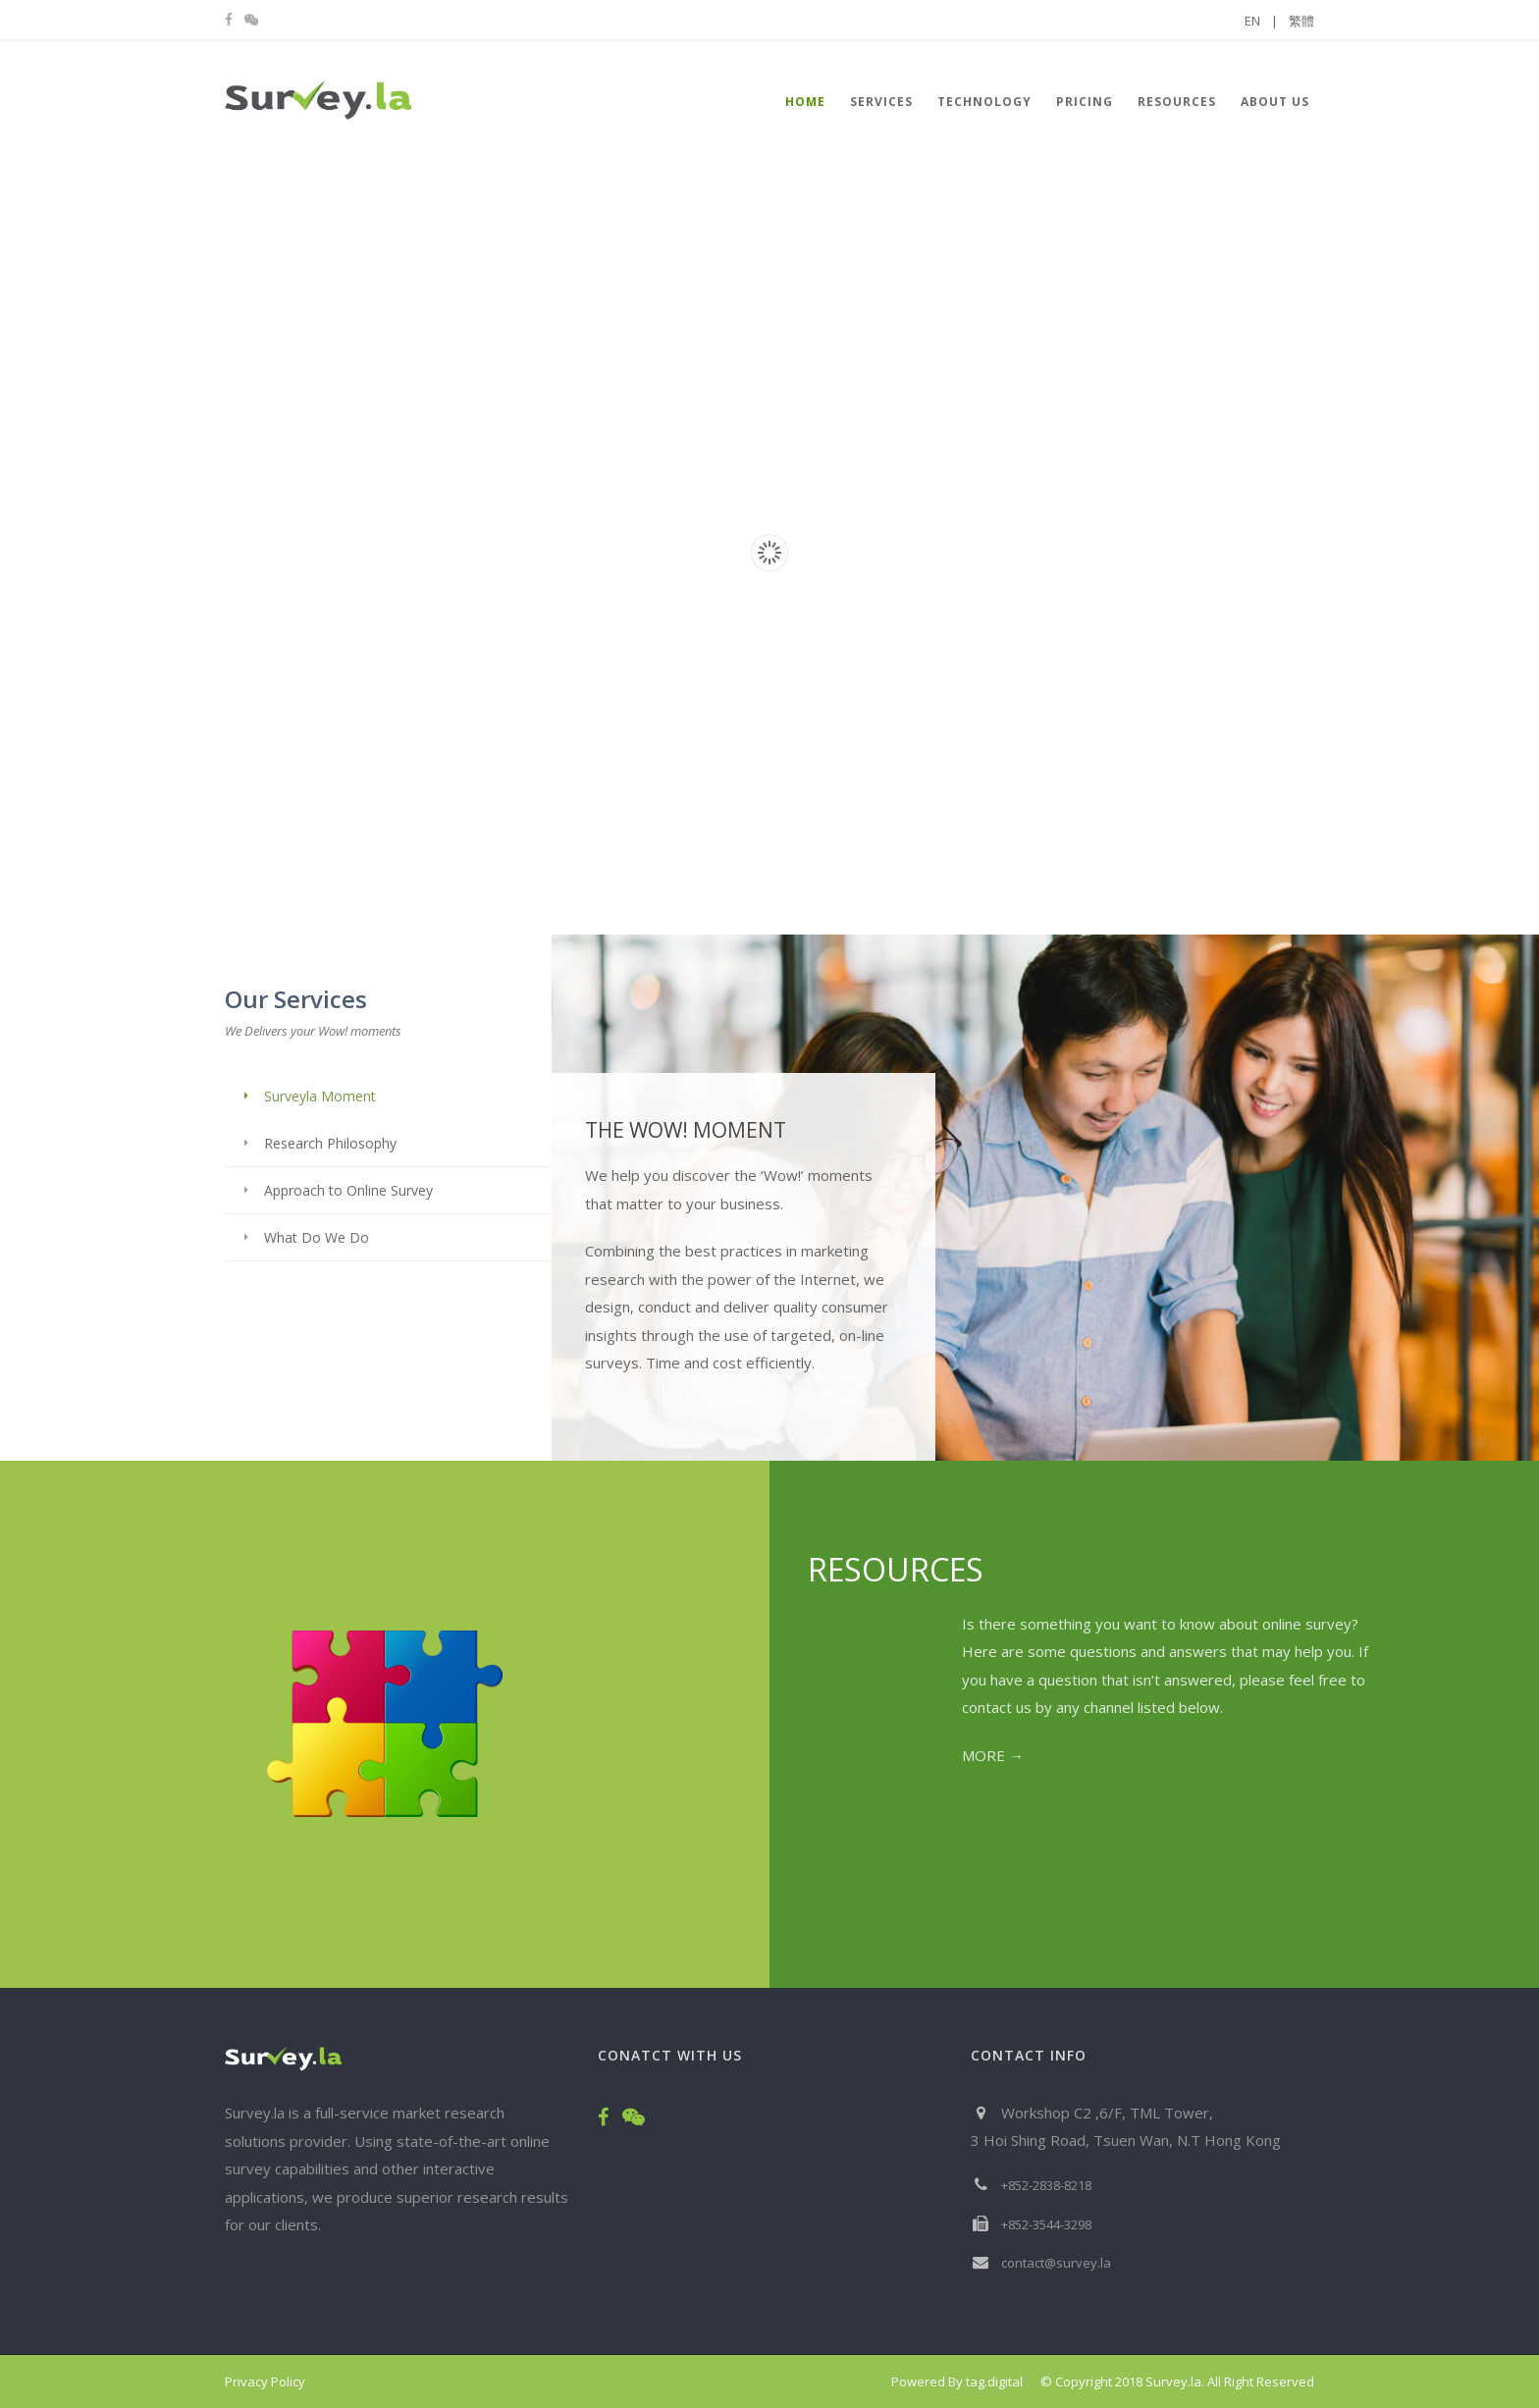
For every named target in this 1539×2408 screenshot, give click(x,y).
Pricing (1084, 101)
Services (881, 101)
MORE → (993, 1755)
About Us (1275, 101)
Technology (984, 101)
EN (1261, 20)
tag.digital (994, 2381)
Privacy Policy (265, 2381)
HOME (805, 101)
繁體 (1301, 20)
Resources (1177, 101)
